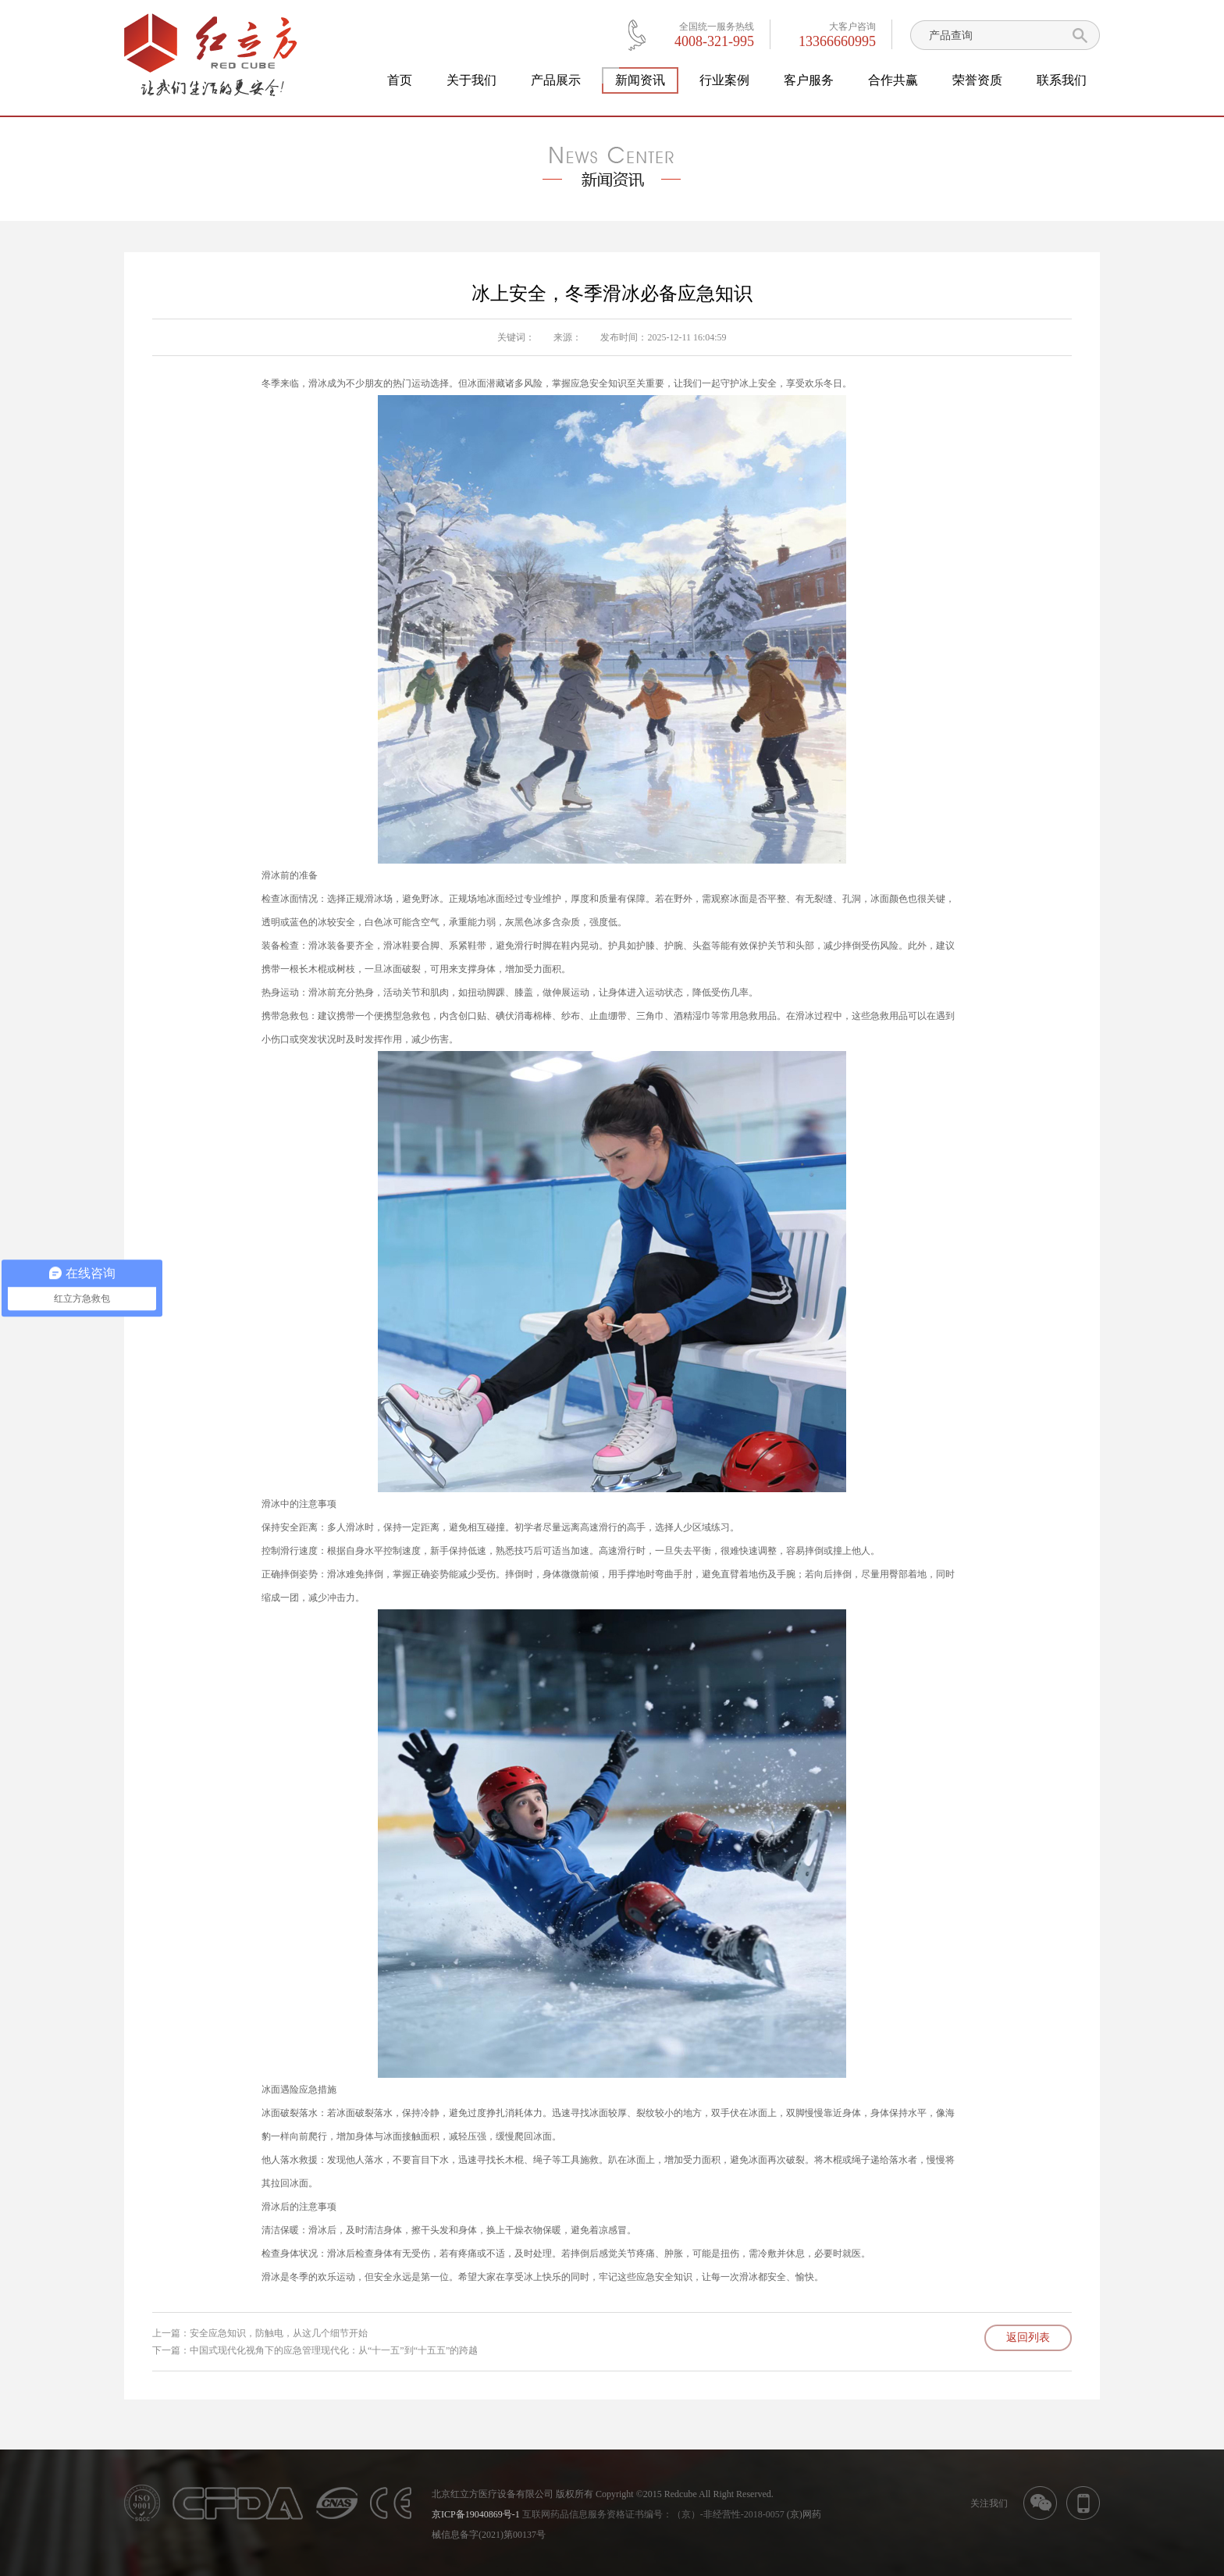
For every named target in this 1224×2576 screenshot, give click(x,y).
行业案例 (724, 80)
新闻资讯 (640, 80)
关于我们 (471, 80)
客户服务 (809, 80)
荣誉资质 (977, 80)
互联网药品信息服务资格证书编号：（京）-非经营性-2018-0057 (653, 2514)
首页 (399, 80)
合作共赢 (893, 80)
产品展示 (556, 80)
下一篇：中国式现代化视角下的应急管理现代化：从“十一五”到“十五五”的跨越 (315, 2350)
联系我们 (1062, 80)
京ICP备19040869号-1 (476, 2514)
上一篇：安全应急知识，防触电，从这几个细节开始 (260, 2333)
